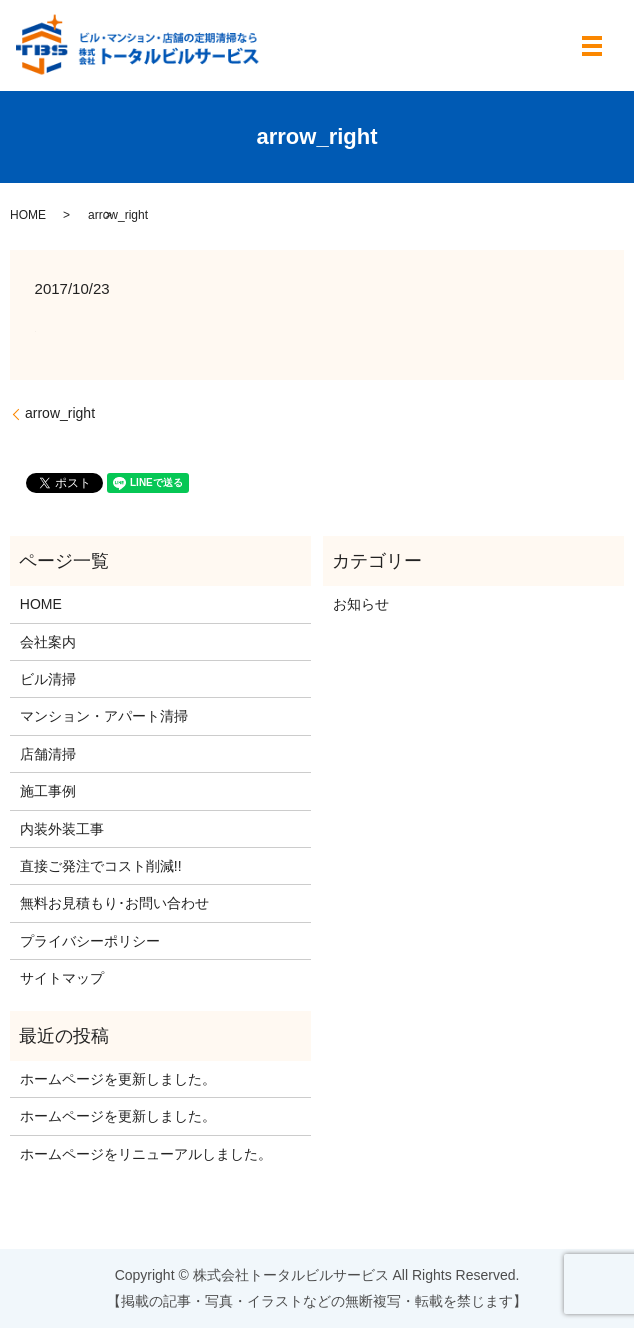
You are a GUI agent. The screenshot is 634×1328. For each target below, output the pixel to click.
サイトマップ (62, 978)
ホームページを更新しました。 (118, 1079)
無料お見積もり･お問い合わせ (114, 903)
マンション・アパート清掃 (104, 716)
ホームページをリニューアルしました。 (146, 1154)
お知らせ (361, 604)
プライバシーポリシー (90, 941)
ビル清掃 (48, 679)
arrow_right (60, 413)
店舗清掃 (48, 754)
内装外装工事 (62, 829)
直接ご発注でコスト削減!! (101, 866)
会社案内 (48, 642)
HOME (28, 215)
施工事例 (48, 791)
